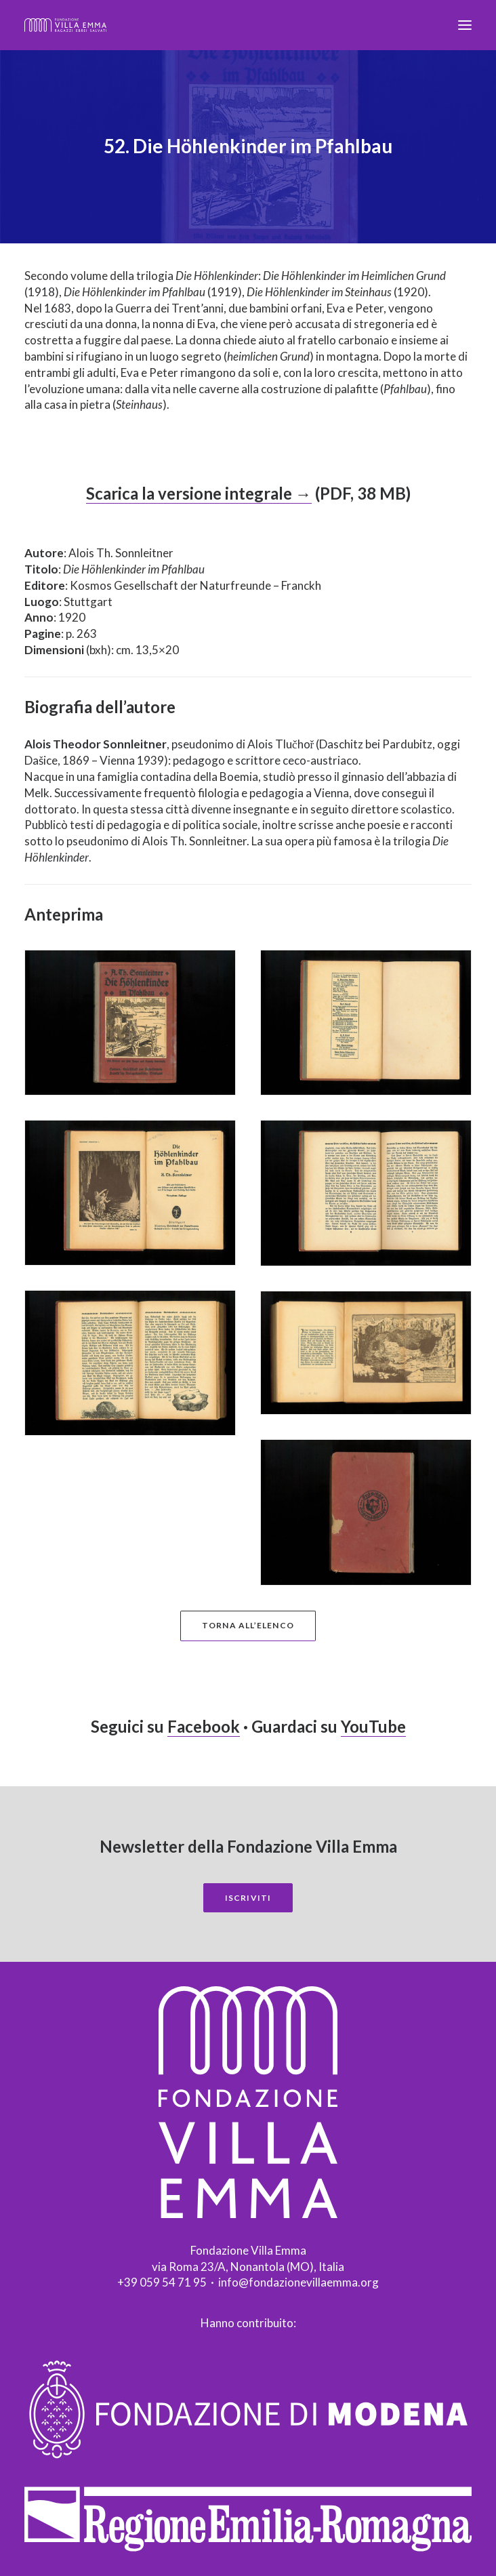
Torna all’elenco (248, 1625)
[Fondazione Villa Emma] (65, 25)
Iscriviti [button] (248, 1898)
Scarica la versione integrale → (199, 493)
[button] (465, 25)
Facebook (203, 1726)
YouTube (373, 1726)
